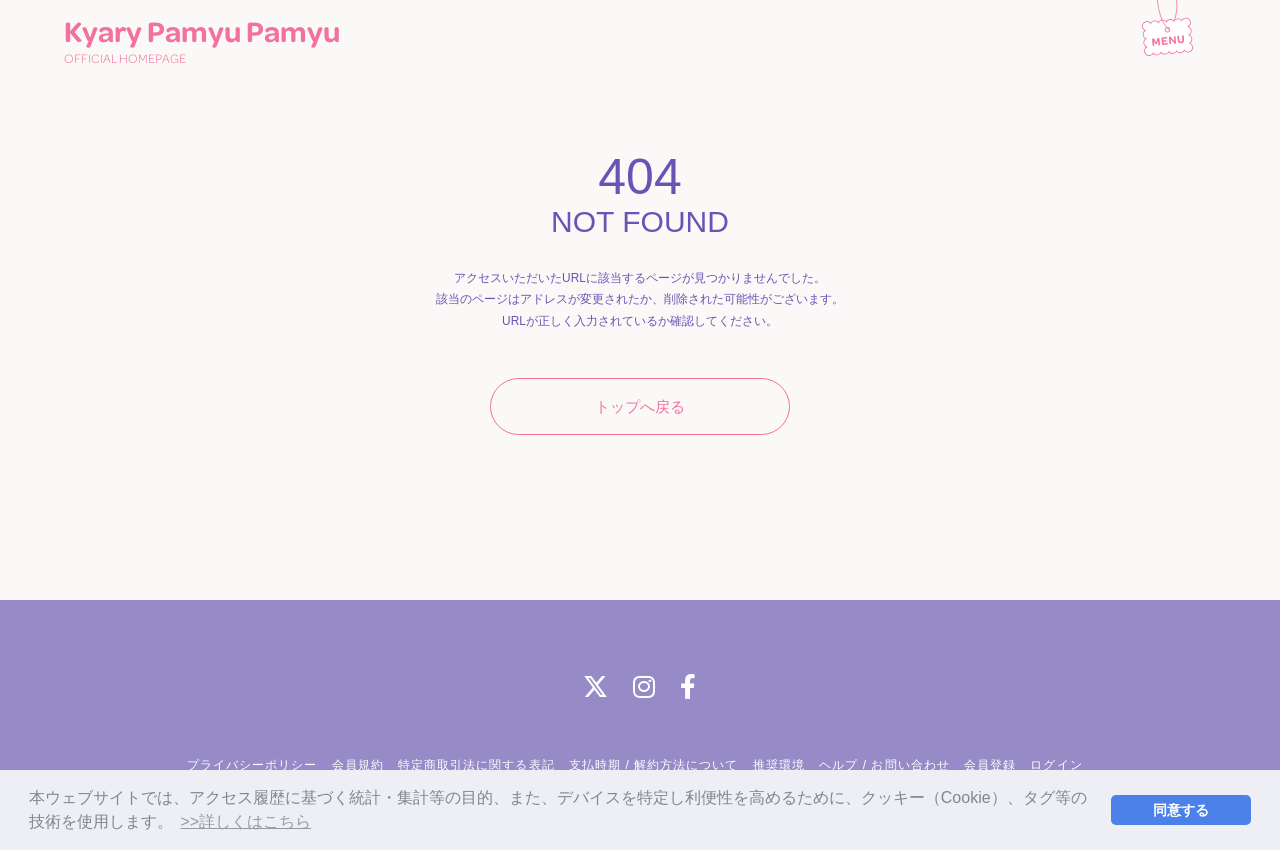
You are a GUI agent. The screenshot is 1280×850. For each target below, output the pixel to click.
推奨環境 (779, 765)
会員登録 (990, 765)
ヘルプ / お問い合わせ (884, 765)
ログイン (1056, 765)
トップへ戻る (640, 406)
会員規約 (358, 765)
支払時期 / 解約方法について (654, 765)
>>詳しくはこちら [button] (245, 821)
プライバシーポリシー (252, 765)
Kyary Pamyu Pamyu (202, 43)
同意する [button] (1181, 810)
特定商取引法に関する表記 (476, 765)
